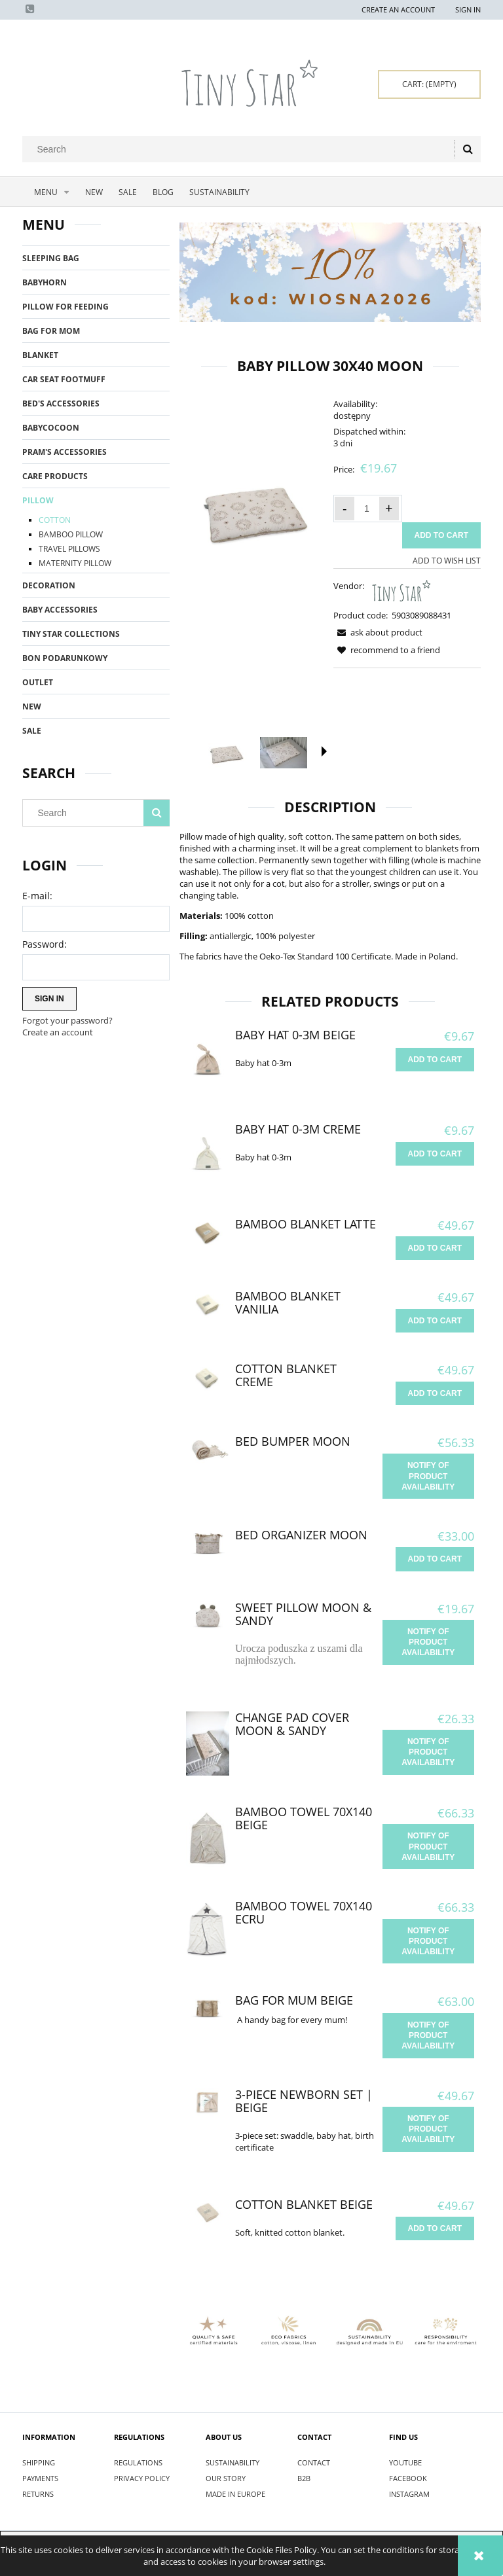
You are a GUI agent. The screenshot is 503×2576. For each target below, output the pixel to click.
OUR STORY (226, 2478)
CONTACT (313, 2462)
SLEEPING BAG (50, 258)
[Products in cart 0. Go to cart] (429, 84)
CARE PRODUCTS (55, 476)
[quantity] (367, 508)
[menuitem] (49, 192)
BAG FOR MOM (51, 330)
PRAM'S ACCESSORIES (64, 451)
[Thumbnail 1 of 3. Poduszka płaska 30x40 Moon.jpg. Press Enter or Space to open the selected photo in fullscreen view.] (226, 752)
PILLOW (38, 500)
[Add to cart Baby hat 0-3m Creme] (435, 1154)
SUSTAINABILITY (232, 2462)
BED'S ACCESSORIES (61, 403)
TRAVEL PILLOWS (69, 548)
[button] (324, 751)
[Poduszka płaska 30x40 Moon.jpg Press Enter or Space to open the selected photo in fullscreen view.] (253, 509)
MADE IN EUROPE (235, 2494)
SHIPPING (38, 2462)
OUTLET (37, 682)
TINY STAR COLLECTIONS (71, 633)
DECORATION (48, 585)
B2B (303, 2478)
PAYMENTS (40, 2478)
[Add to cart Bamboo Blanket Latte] (435, 1248)
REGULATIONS (138, 2462)
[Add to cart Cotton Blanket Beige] (435, 2228)
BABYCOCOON (50, 427)
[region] (330, 272)
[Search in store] (241, 149)
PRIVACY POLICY (142, 2478)
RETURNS (38, 2494)
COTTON (55, 520)
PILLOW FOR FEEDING (65, 306)
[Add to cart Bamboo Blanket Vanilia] (435, 1321)
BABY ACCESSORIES (60, 609)
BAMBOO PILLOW (71, 534)
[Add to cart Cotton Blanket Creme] (435, 1393)
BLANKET (40, 355)
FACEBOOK (408, 2478)
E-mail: (37, 895)
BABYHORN (44, 282)
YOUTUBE (405, 2462)
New (31, 706)
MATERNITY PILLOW (75, 563)
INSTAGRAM (409, 2494)
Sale (31, 730)
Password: (44, 944)
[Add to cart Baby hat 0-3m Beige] (435, 1059)
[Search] (468, 149)
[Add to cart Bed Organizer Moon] (435, 1559)
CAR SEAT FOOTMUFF (63, 379)
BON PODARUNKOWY (64, 658)
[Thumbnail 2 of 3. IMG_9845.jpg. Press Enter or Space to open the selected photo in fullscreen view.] (283, 752)
